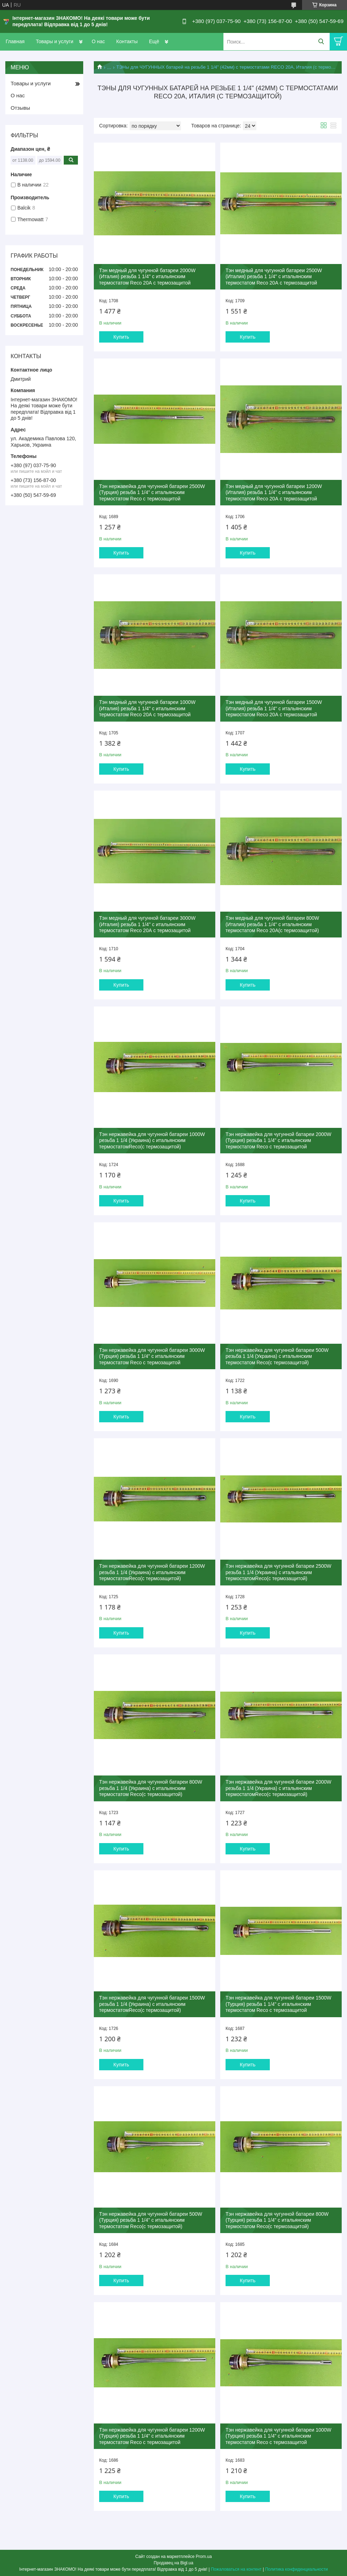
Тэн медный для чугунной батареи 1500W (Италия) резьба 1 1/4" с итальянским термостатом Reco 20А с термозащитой (274, 708)
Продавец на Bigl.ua (173, 2562)
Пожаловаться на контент (236, 2569)
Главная (15, 41)
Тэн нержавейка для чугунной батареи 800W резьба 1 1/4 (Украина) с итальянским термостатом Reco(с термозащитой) (150, 1788)
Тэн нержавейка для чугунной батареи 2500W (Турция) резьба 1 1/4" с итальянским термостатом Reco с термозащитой (152, 492)
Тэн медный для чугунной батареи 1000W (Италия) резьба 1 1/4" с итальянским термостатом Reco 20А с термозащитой (147, 708)
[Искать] (321, 41)
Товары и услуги (54, 41)
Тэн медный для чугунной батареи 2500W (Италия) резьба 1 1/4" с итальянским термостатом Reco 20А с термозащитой (274, 277)
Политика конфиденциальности (296, 2569)
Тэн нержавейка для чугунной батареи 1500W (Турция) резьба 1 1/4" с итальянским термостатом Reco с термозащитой (278, 2004)
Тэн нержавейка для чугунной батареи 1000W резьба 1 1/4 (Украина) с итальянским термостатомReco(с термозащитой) (152, 1140)
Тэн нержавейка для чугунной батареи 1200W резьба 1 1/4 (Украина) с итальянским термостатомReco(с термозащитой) (152, 1572)
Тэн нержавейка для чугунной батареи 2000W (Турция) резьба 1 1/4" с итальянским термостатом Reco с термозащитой (278, 1140)
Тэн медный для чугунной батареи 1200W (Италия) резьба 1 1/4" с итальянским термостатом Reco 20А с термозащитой (274, 492)
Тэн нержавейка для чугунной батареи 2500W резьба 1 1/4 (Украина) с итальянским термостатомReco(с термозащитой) (278, 1572)
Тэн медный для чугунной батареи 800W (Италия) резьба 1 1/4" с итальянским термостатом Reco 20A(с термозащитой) (272, 924)
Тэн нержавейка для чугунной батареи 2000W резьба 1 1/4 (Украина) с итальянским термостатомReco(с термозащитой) (278, 1788)
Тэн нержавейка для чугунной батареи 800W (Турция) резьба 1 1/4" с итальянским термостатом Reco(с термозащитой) (277, 2220)
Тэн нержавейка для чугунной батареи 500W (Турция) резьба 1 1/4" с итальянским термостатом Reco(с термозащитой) (150, 2220)
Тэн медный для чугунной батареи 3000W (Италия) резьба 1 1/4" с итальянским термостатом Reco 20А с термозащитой (147, 924)
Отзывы (20, 108)
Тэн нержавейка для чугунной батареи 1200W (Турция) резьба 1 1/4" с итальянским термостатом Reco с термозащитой (152, 2436)
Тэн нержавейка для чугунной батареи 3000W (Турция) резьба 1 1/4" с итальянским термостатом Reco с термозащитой (152, 1356)
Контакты (126, 41)
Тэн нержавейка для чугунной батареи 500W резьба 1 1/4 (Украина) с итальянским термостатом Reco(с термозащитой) (277, 1356)
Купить (121, 337)
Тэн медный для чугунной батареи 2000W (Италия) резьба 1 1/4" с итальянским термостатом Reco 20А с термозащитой (147, 277)
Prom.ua (204, 2556)
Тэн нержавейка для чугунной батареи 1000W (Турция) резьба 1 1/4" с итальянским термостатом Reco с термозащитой (278, 2436)
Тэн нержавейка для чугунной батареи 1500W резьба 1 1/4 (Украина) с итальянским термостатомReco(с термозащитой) (152, 2004)
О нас (98, 41)
